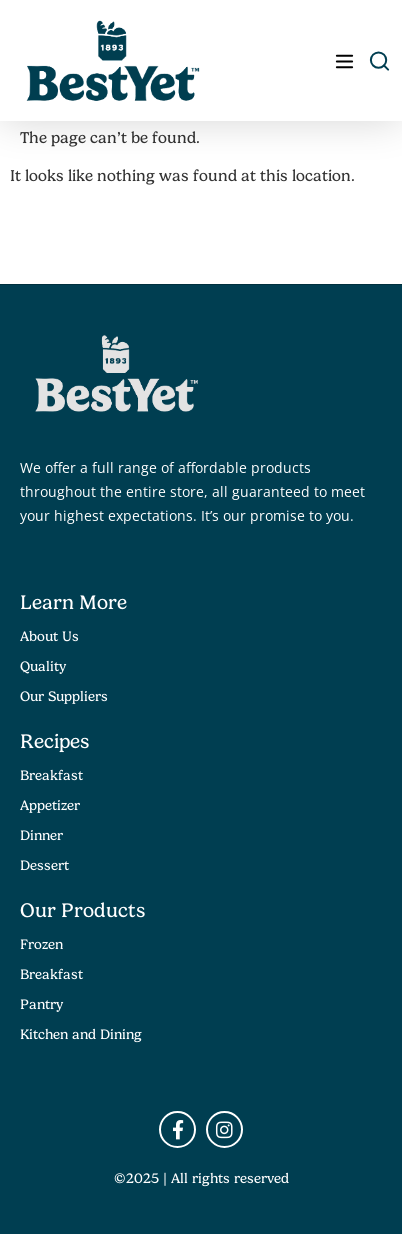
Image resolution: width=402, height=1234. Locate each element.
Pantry (41, 1004)
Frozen (41, 944)
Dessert (44, 865)
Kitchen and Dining (81, 1034)
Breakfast (51, 775)
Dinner (41, 835)
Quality (43, 666)
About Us (49, 636)
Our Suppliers (64, 696)
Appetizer (50, 805)
